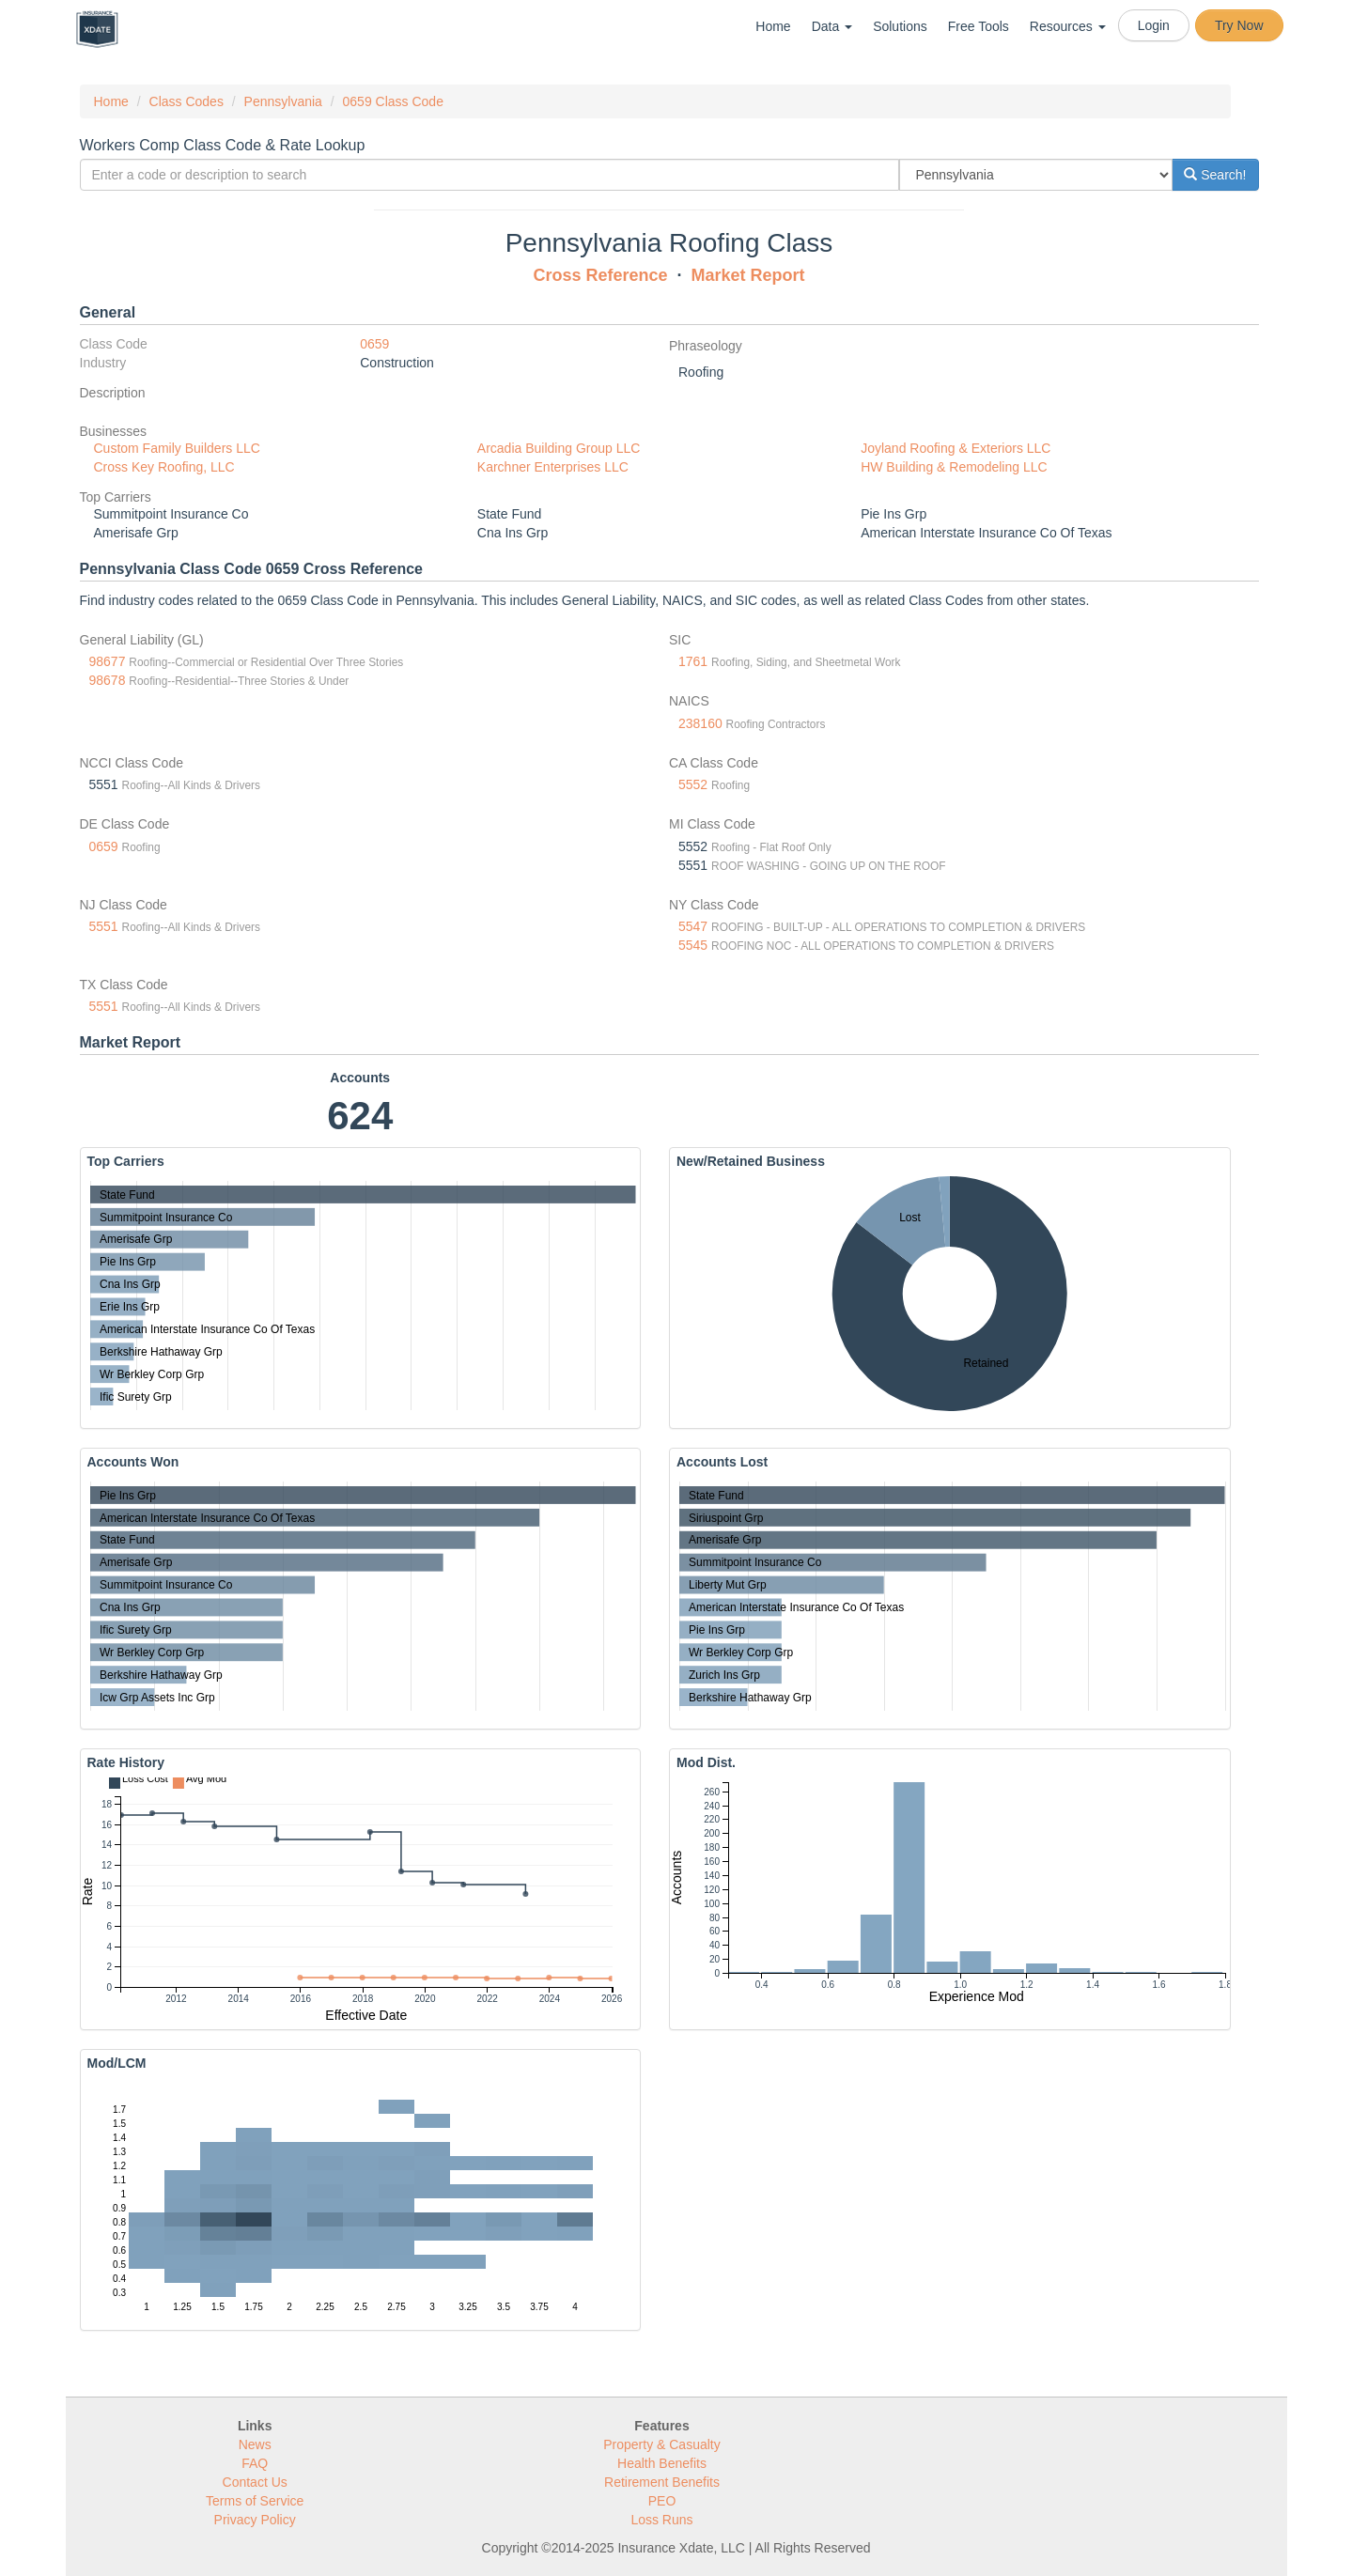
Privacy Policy (255, 2519)
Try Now (1239, 25)
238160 (700, 723)
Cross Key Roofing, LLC (164, 466)
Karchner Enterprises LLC (553, 466)
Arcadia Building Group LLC (559, 448)
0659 (374, 343)
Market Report (748, 275)
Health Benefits (662, 2463)
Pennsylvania (283, 101)
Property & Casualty (662, 2444)
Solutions (900, 26)
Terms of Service (254, 2500)
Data (832, 26)
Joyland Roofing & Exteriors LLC (955, 448)
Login (1154, 25)
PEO (662, 2500)
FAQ (254, 2463)
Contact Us (255, 2482)
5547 (692, 926)
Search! (1215, 174)
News (255, 2444)
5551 (103, 926)
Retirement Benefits (662, 2482)
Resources (1068, 26)
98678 (107, 680)
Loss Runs (661, 2519)
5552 (692, 784)
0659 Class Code (393, 101)
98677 (107, 661)
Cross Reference (600, 275)
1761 (692, 661)
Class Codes (186, 101)
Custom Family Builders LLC (177, 448)
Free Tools (978, 26)
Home (772, 26)
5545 (692, 945)
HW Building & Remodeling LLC (954, 466)
